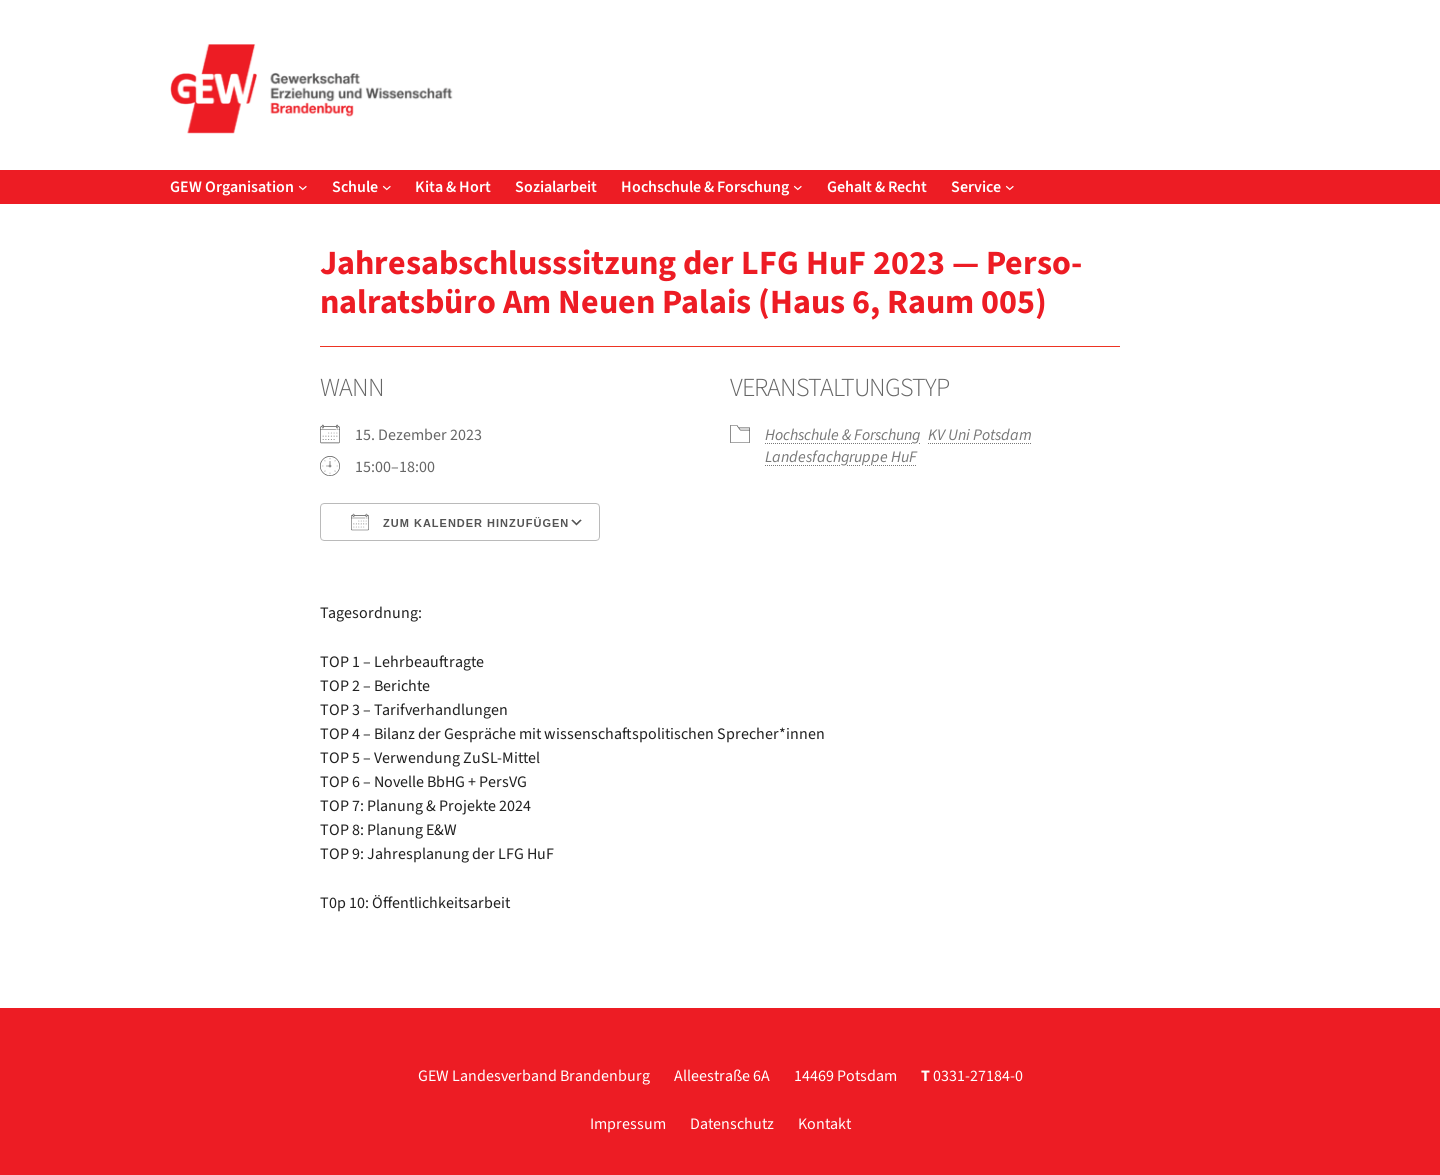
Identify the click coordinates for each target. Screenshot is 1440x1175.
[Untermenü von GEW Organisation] (303, 187)
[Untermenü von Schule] (387, 187)
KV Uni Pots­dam (980, 435)
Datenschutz (732, 1124)
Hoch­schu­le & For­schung (842, 435)
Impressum (628, 1124)
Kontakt (824, 1124)
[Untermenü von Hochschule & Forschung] (798, 187)
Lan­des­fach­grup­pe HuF (841, 457)
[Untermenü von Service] (1010, 187)
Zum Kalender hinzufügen (460, 522)
